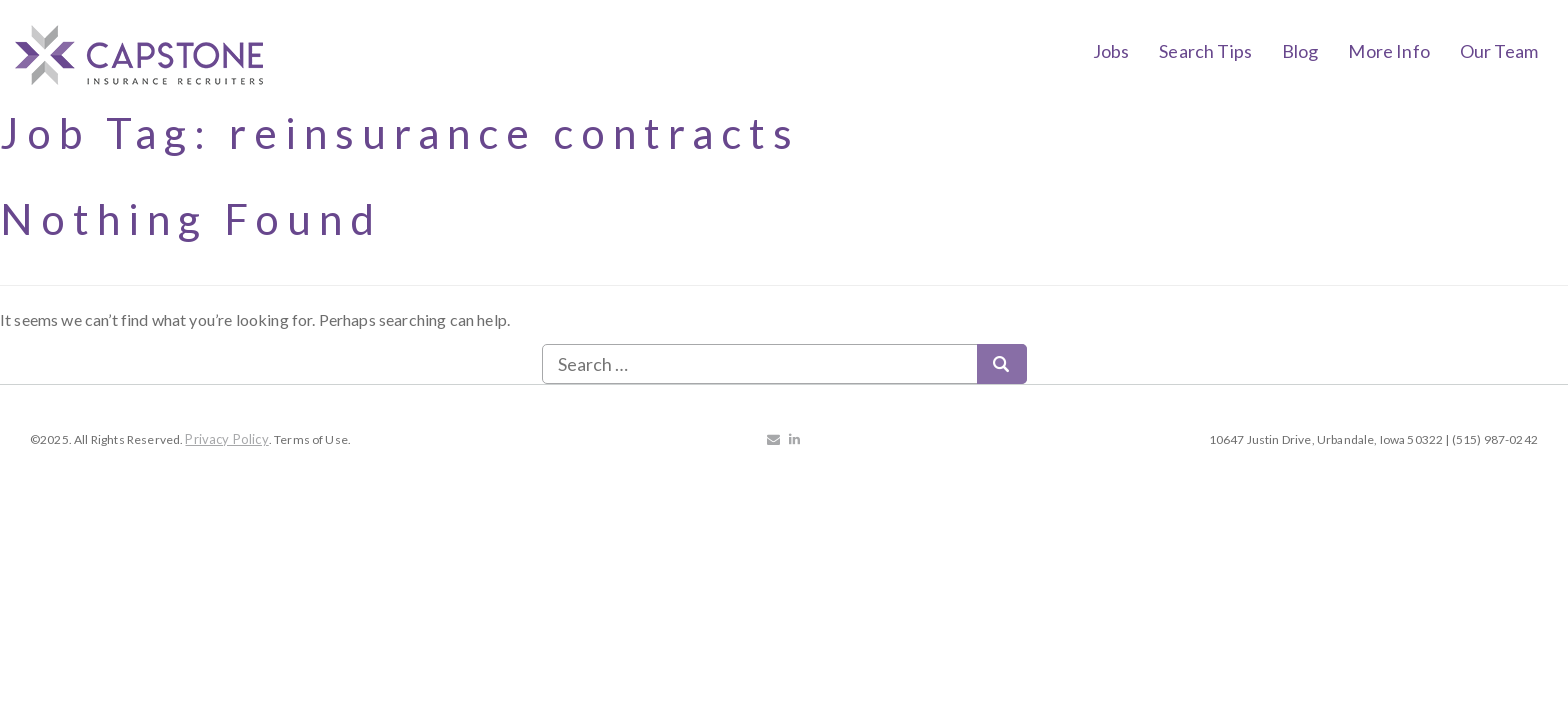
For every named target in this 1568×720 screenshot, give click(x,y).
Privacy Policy (226, 439)
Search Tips (1205, 51)
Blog (1300, 51)
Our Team (1499, 51)
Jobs (1111, 51)
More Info (1388, 51)
